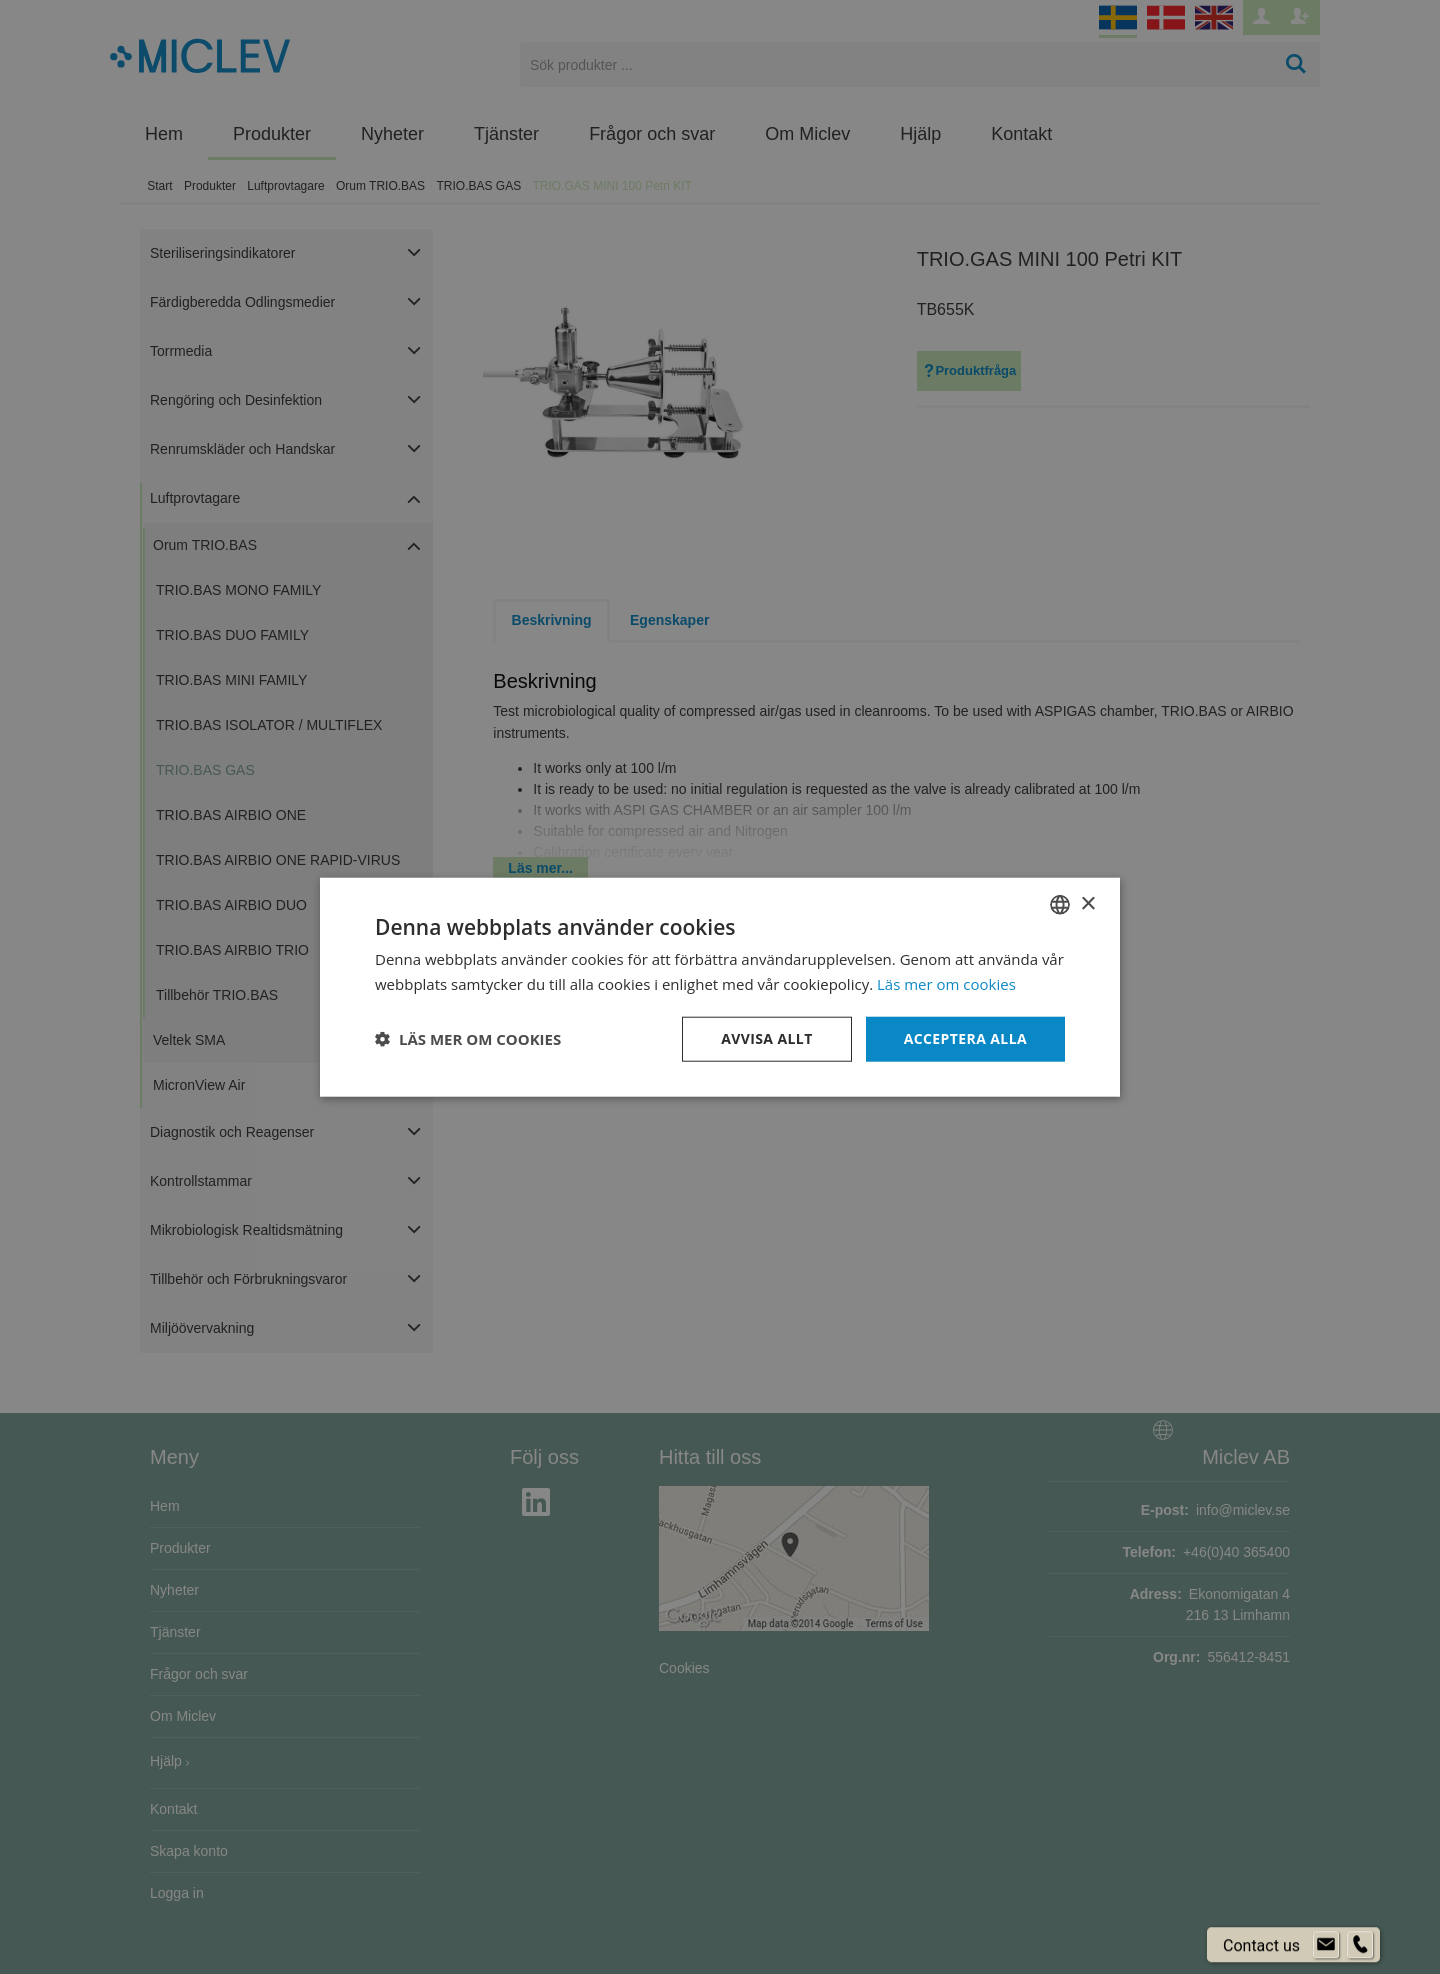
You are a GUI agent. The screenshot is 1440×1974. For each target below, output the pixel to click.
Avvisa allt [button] (766, 1038)
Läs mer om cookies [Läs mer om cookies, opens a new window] (946, 984)
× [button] (1087, 903)
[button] (468, 1039)
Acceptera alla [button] (965, 1038)
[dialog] (720, 987)
